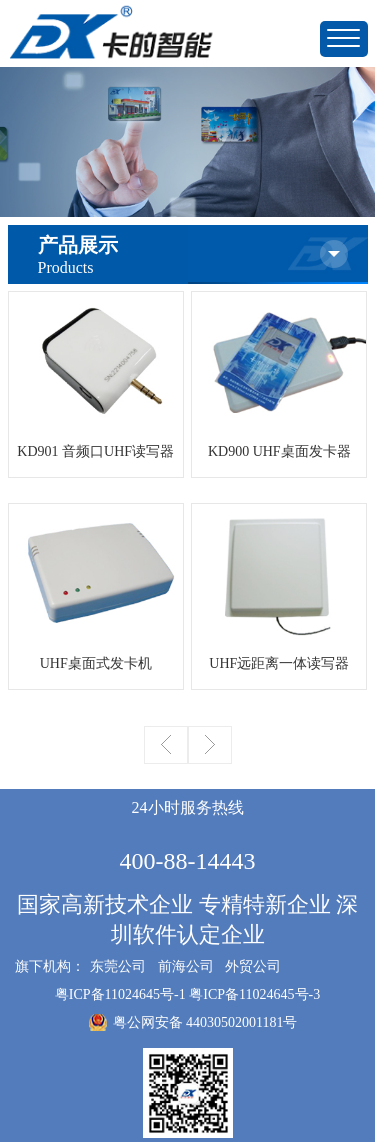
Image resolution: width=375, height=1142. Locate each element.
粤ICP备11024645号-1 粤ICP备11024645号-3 (187, 994)
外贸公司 (253, 966)
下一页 (210, 745)
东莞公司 (118, 966)
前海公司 (186, 966)
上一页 (166, 745)
